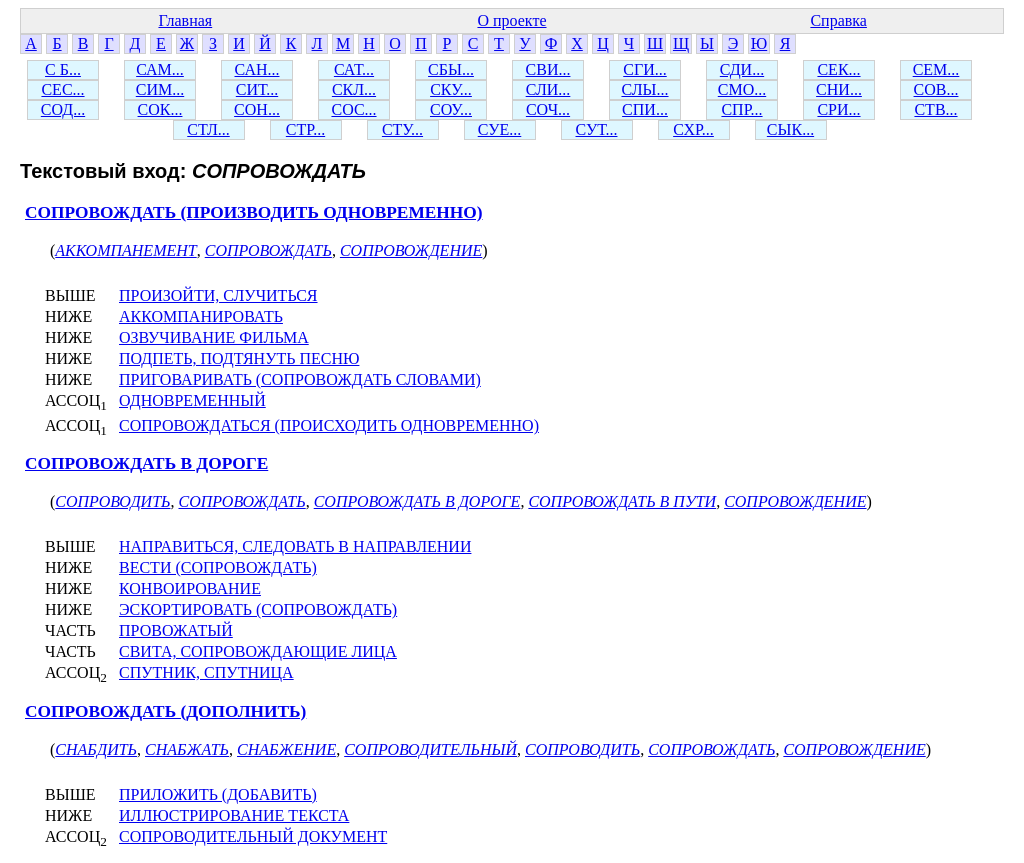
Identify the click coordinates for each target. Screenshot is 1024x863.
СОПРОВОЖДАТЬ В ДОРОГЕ (146, 463)
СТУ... (402, 129)
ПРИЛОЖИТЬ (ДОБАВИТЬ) (218, 794)
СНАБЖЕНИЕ (286, 749)
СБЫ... (451, 69)
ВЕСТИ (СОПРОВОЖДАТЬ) (218, 567)
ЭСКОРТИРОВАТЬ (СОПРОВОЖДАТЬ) (258, 609)
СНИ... (839, 89)
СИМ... (160, 89)
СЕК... (838, 69)
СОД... (63, 109)
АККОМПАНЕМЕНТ (125, 250)
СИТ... (257, 89)
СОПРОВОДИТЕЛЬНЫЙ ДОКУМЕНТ (253, 836)
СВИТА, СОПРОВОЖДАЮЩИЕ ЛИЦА (258, 651)
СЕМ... (936, 69)
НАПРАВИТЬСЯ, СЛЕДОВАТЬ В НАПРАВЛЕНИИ (295, 546)
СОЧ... (548, 109)
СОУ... (451, 109)
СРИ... (838, 109)
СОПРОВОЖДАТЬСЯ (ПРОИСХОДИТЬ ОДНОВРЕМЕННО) (329, 425)
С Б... (63, 69)
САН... (257, 69)
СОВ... (936, 89)
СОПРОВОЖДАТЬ (268, 250)
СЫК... (790, 129)
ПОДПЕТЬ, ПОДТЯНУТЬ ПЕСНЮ (239, 358)
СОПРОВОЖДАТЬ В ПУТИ (622, 501)
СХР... (693, 129)
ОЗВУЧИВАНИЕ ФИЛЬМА (214, 337)
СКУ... (451, 89)
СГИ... (644, 69)
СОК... (160, 109)
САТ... (354, 69)
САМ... (160, 69)
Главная (185, 20)
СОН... (257, 109)
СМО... (742, 89)
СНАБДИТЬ (96, 749)
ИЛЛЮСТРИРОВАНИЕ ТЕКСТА (234, 815)
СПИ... (645, 109)
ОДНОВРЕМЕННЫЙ (192, 400)
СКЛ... (354, 89)
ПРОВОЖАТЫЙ (176, 630)
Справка (838, 20)
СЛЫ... (644, 89)
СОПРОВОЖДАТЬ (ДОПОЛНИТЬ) (165, 711)
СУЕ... (500, 129)
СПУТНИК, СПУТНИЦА (206, 672)
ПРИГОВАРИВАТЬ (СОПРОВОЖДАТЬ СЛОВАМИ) (300, 379)
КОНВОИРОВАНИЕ (190, 588)
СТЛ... (208, 129)
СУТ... (597, 129)
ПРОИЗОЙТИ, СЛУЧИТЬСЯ (218, 295)
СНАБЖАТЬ (187, 749)
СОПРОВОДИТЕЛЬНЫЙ (430, 749)
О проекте (511, 20)
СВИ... (548, 69)
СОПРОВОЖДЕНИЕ (411, 250)
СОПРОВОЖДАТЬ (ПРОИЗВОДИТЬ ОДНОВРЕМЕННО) (254, 212)
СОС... (353, 109)
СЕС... (62, 89)
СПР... (741, 109)
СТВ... (935, 109)
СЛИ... (548, 89)
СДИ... (742, 69)
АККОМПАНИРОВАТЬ (201, 316)
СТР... (305, 129)
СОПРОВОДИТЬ (112, 501)
